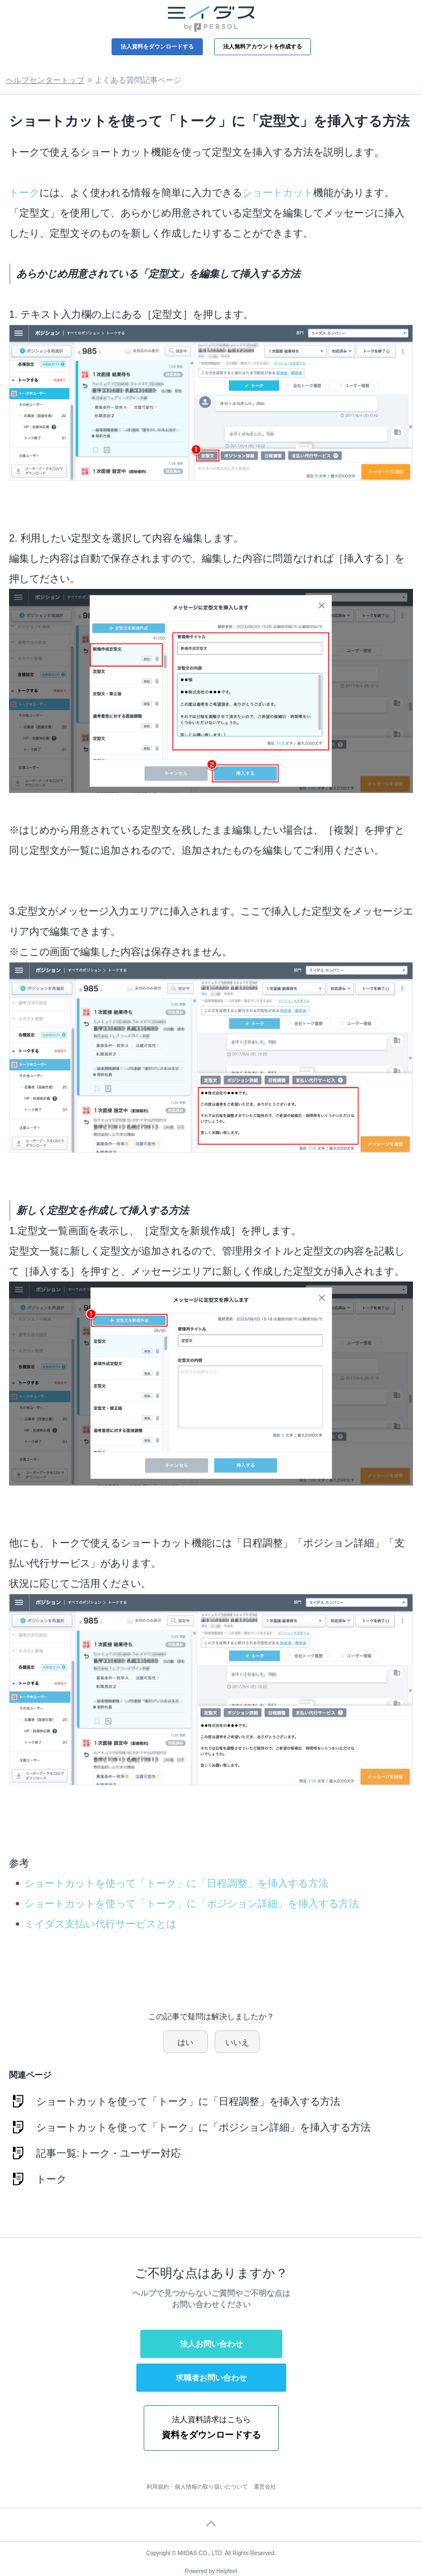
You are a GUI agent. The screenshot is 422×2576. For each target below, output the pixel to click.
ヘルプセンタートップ (45, 80)
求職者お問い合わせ (211, 2377)
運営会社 (265, 2487)
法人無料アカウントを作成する (262, 46)
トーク (24, 192)
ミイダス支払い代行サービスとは (100, 1924)
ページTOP (211, 2525)
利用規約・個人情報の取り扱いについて (197, 2487)
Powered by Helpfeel (211, 2571)
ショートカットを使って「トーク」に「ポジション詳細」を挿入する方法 (191, 1903)
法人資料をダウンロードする (157, 46)
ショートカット (277, 192)
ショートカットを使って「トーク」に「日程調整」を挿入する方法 (176, 1883)
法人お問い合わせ (211, 2343)
